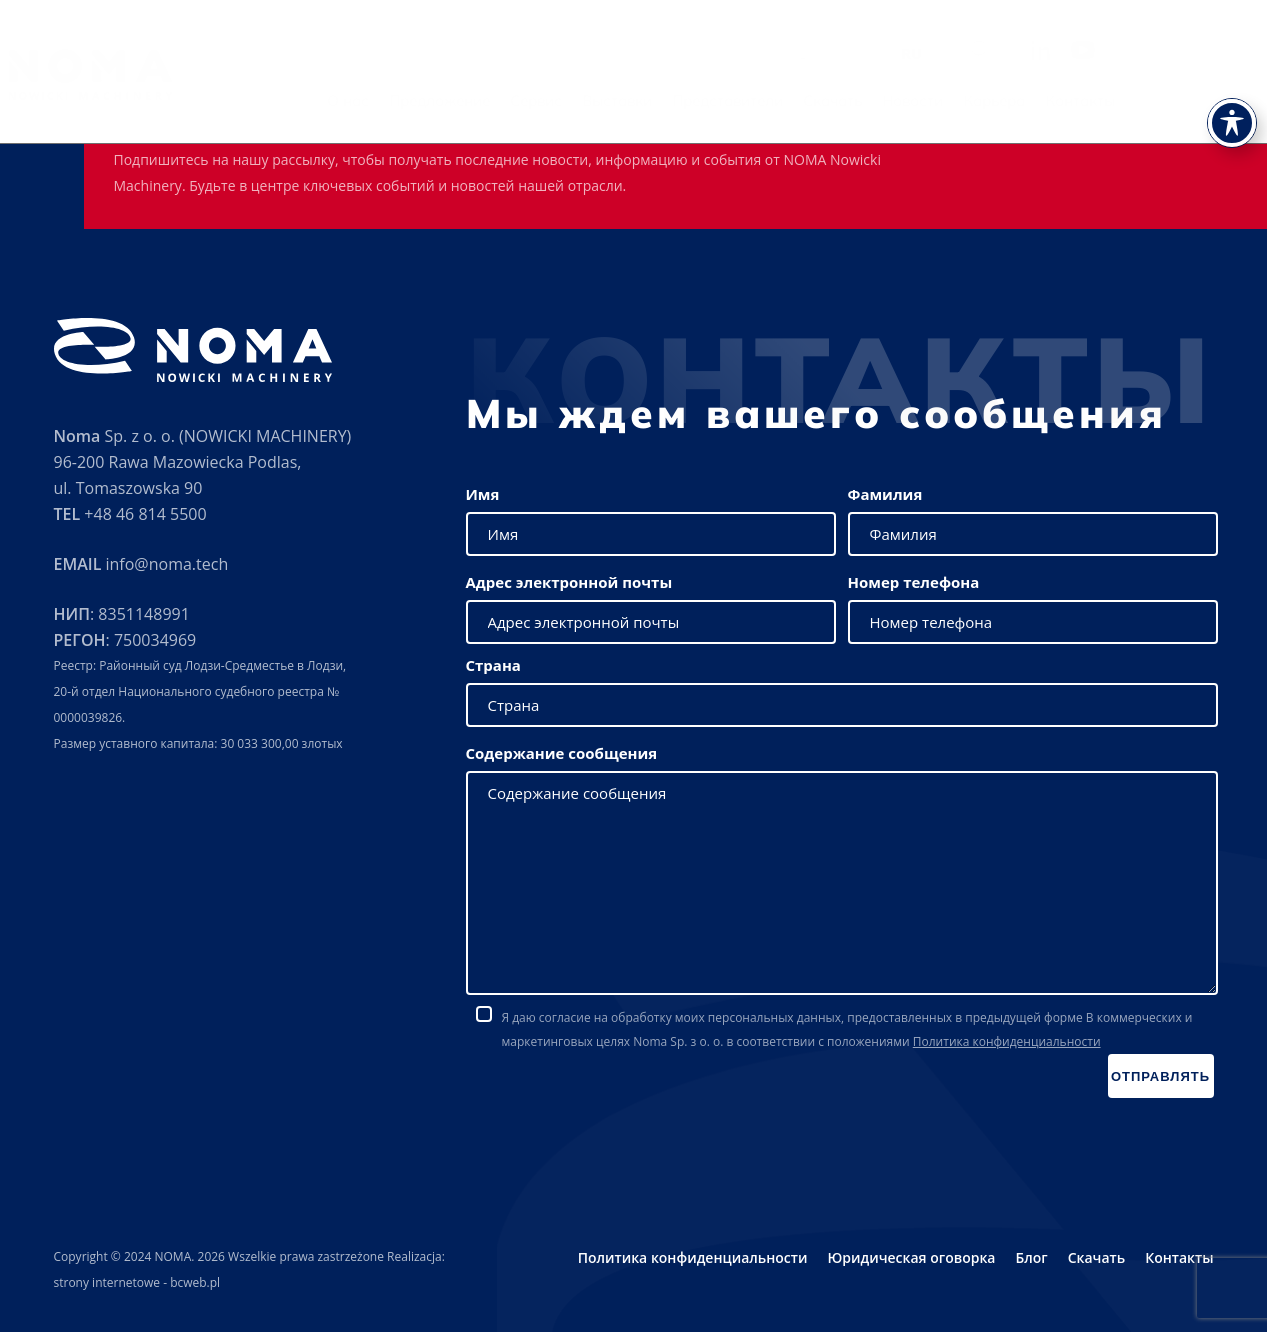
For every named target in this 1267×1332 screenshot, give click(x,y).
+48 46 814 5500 (145, 514)
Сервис (650, 100)
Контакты (1194, 100)
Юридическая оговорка (911, 1257)
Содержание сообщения (562, 753)
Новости (1026, 100)
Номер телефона (914, 582)
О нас (462, 100)
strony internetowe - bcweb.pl (137, 1282)
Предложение (553, 100)
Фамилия (885, 494)
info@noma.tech (166, 564)
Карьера (1108, 100)
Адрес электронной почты (569, 582)
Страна (493, 665)
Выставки (731, 100)
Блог (1031, 1257)
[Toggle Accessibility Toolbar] (1232, 80)
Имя (483, 494)
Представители (841, 100)
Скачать (946, 100)
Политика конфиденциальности (1007, 1041)
